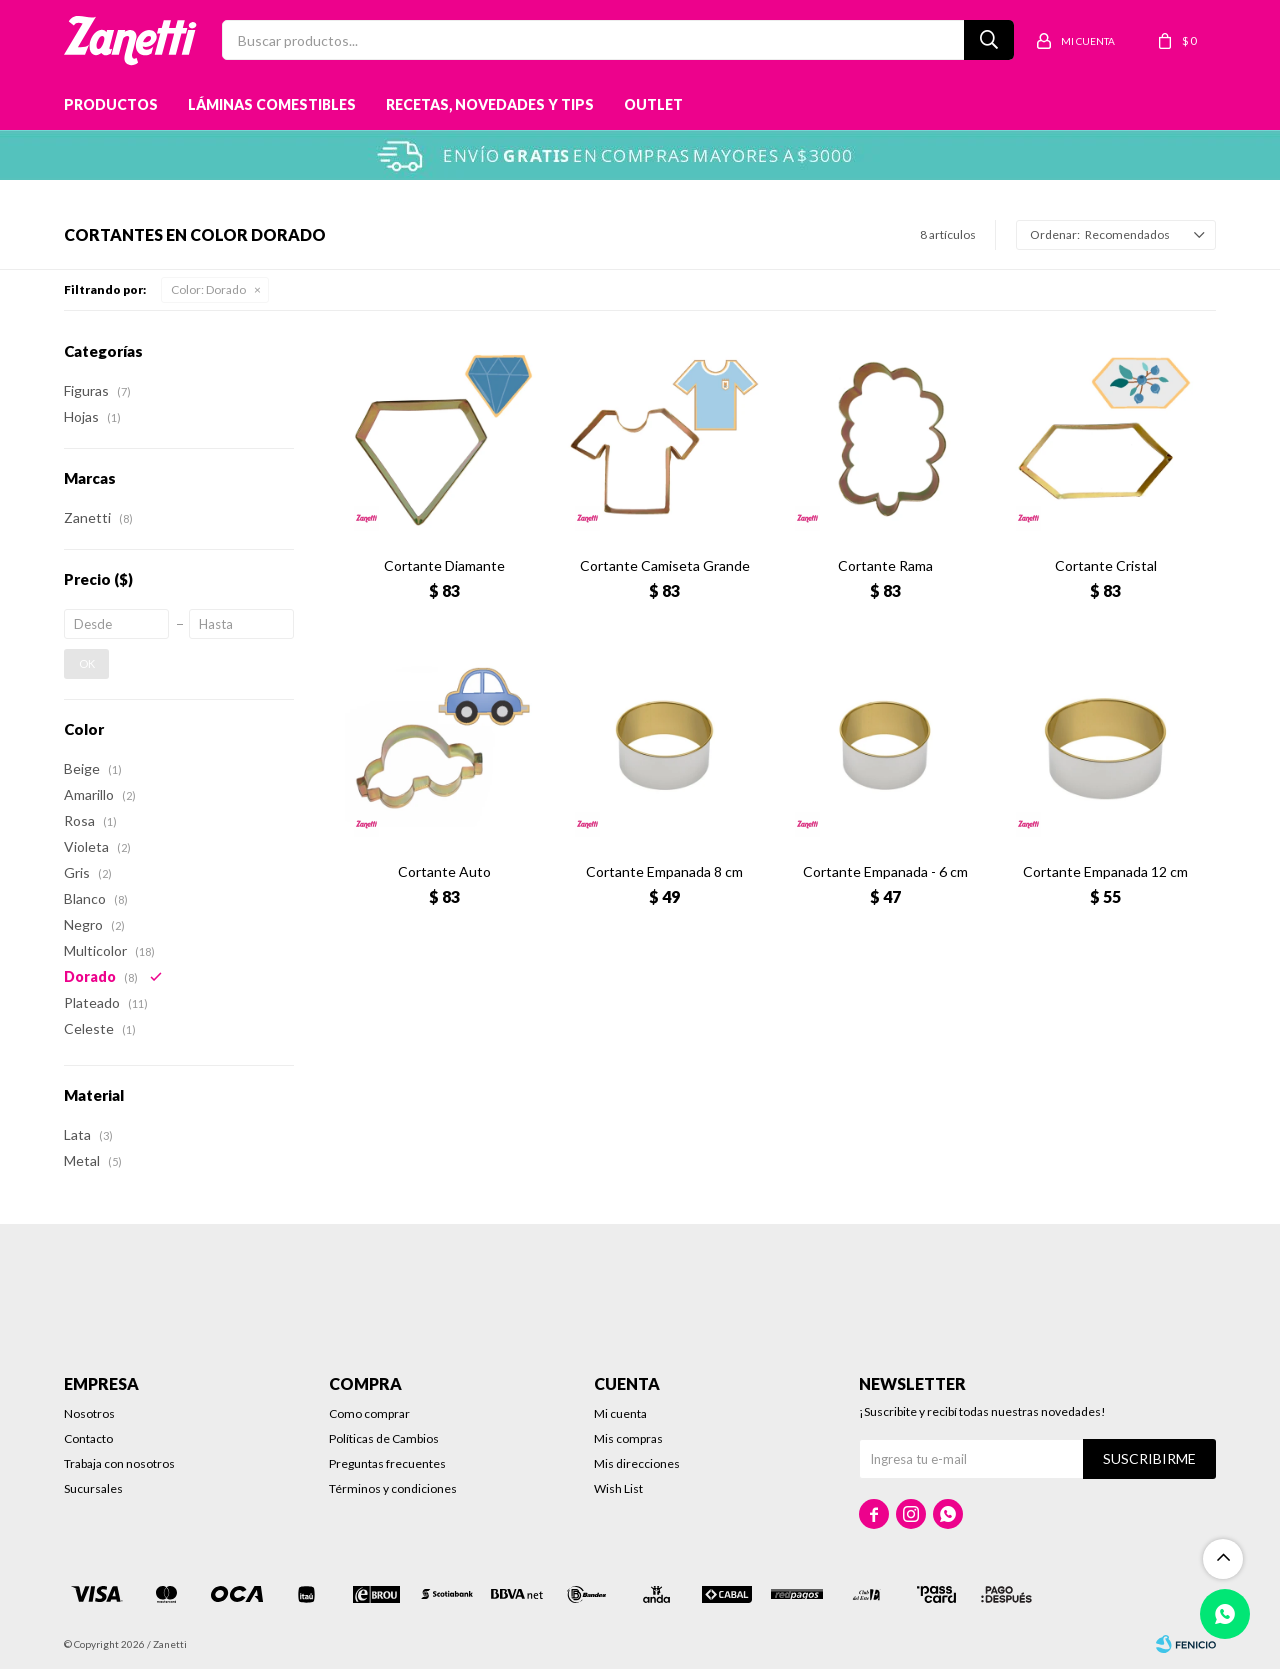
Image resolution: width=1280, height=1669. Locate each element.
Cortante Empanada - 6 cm (885, 871)
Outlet (653, 104)
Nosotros (89, 1413)
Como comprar (369, 1413)
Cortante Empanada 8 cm (664, 871)
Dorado (208, 289)
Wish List (618, 1488)
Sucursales (93, 1488)
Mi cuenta (620, 1413)
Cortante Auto (444, 871)
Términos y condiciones (393, 1488)
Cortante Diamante (444, 565)
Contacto (88, 1438)
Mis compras (628, 1438)
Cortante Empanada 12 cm (1105, 871)
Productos (111, 104)
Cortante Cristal (1106, 565)
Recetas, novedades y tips (490, 104)
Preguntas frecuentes (387, 1463)
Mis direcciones (637, 1463)
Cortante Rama (885, 565)
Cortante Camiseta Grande (665, 565)
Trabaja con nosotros (119, 1463)
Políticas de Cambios (384, 1438)
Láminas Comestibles (272, 104)
